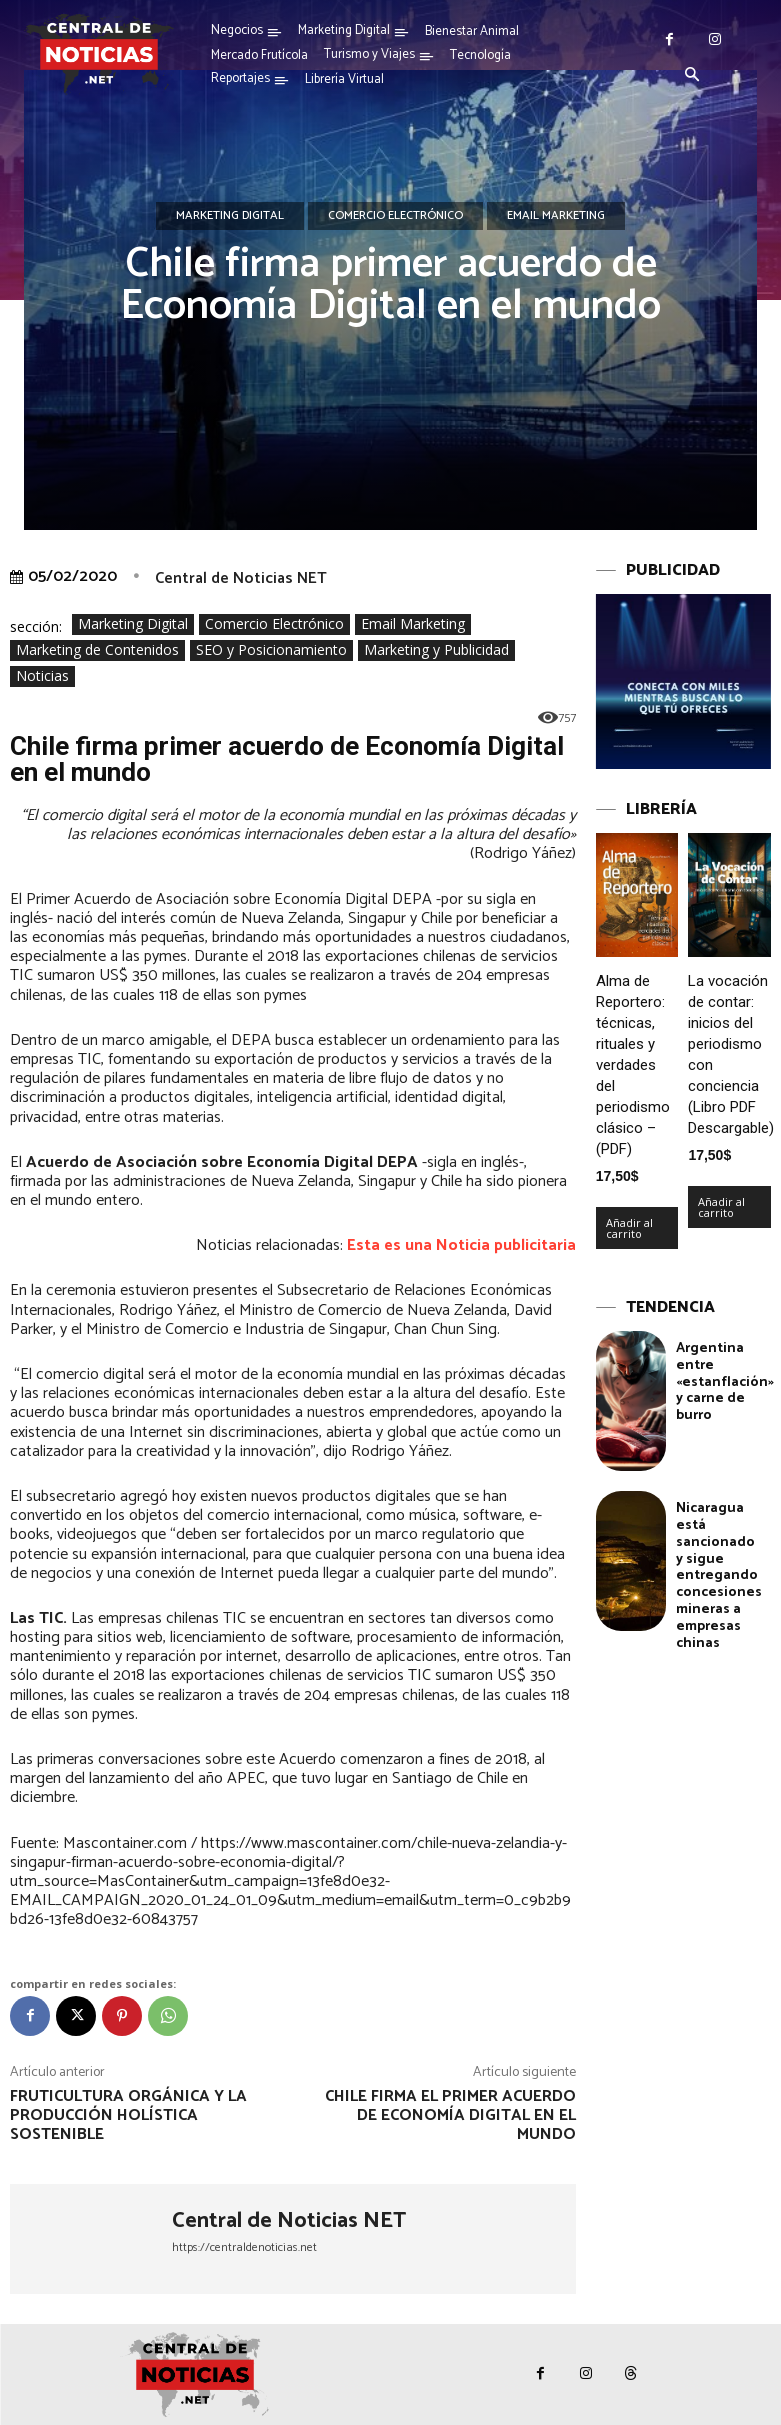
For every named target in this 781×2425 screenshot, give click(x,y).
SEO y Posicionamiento (271, 650)
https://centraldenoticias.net (244, 2247)
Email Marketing (556, 216)
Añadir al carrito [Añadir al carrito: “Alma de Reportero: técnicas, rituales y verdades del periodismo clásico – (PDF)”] (629, 1228)
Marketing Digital (230, 216)
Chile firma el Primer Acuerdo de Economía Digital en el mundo (450, 2115)
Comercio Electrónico (395, 216)
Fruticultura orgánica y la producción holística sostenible (128, 2115)
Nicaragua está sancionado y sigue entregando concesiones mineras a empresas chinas (719, 1575)
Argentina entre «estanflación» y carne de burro (725, 1382)
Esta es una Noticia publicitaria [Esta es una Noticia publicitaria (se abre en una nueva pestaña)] (461, 1245)
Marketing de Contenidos (97, 650)
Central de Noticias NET (241, 578)
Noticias (42, 676)
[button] (693, 76)
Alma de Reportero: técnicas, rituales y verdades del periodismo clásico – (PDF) (633, 1065)
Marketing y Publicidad (436, 650)
